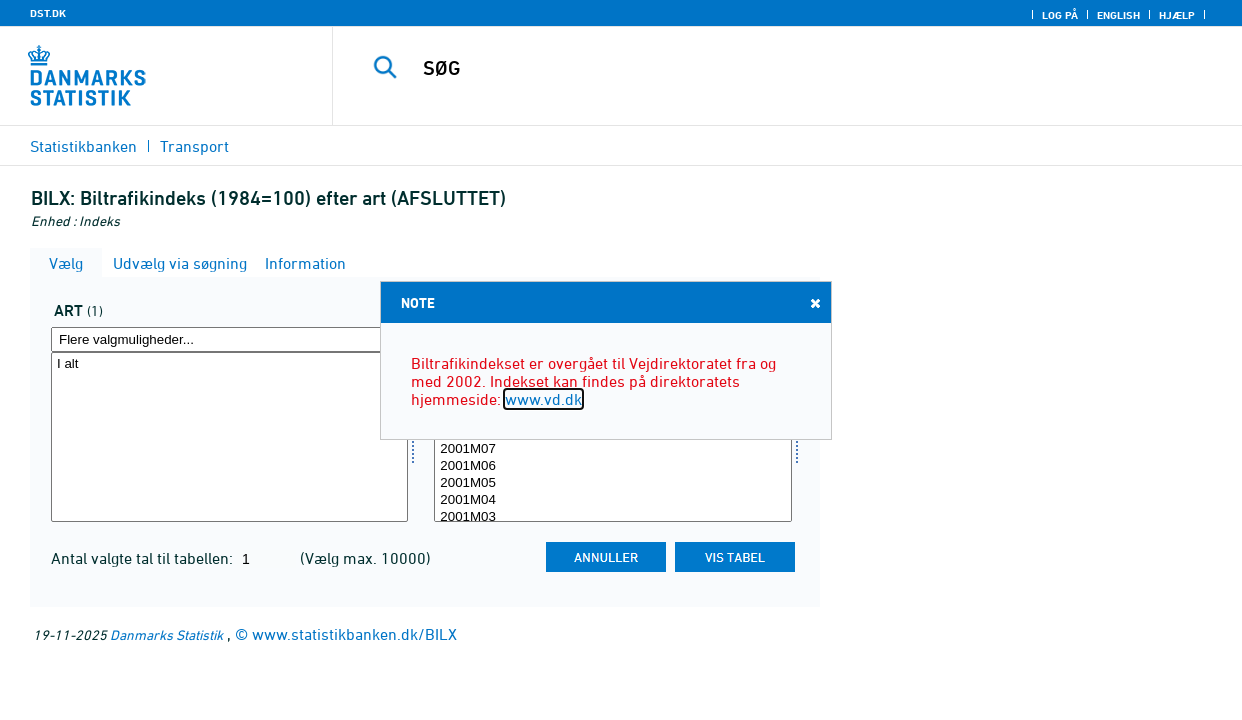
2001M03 (612, 517)
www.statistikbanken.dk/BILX (354, 634)
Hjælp (1177, 15)
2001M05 (612, 483)
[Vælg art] (229, 437)
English (1118, 15)
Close (814, 302)
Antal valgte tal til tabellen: (144, 558)
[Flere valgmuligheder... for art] (229, 339)
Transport (194, 146)
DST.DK (48, 13)
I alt (229, 364)
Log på (1060, 15)
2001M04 (612, 500)
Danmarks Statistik (166, 634)
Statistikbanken (83, 146)
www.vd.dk (543, 399)
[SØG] (774, 68)
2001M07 (612, 449)
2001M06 (612, 466)
